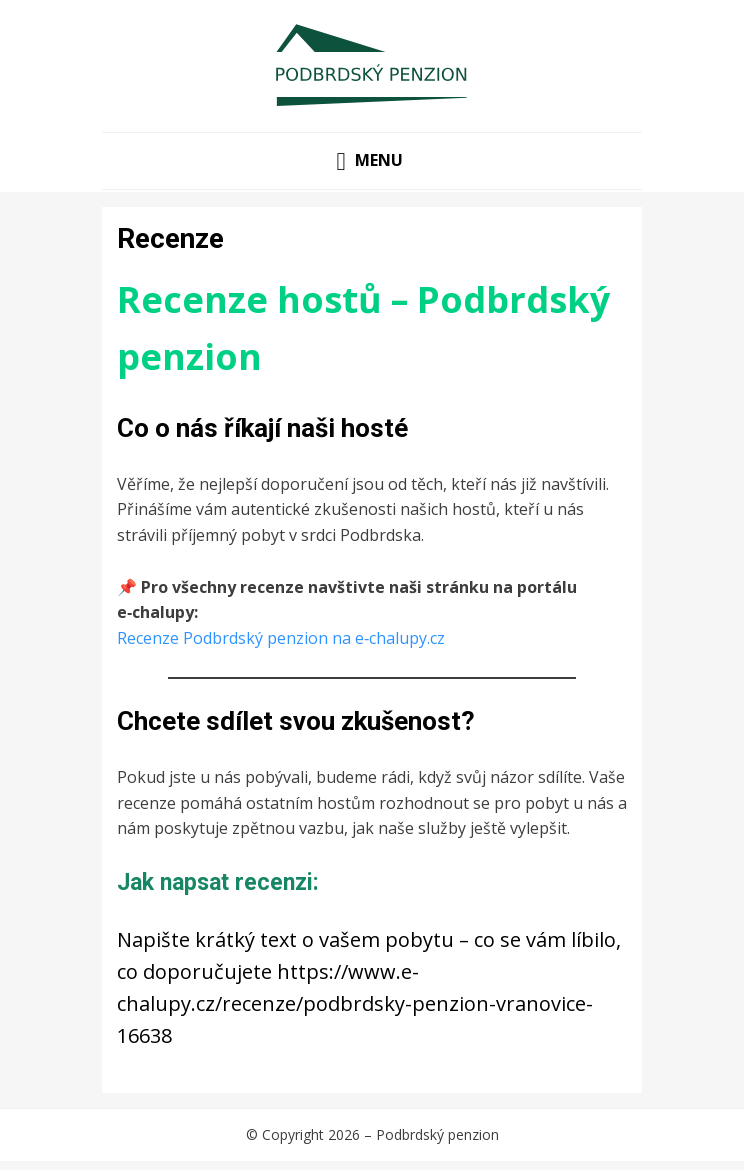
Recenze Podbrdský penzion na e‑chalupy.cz (281, 638)
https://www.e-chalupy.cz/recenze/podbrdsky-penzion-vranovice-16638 (355, 1003)
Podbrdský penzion (437, 1134)
